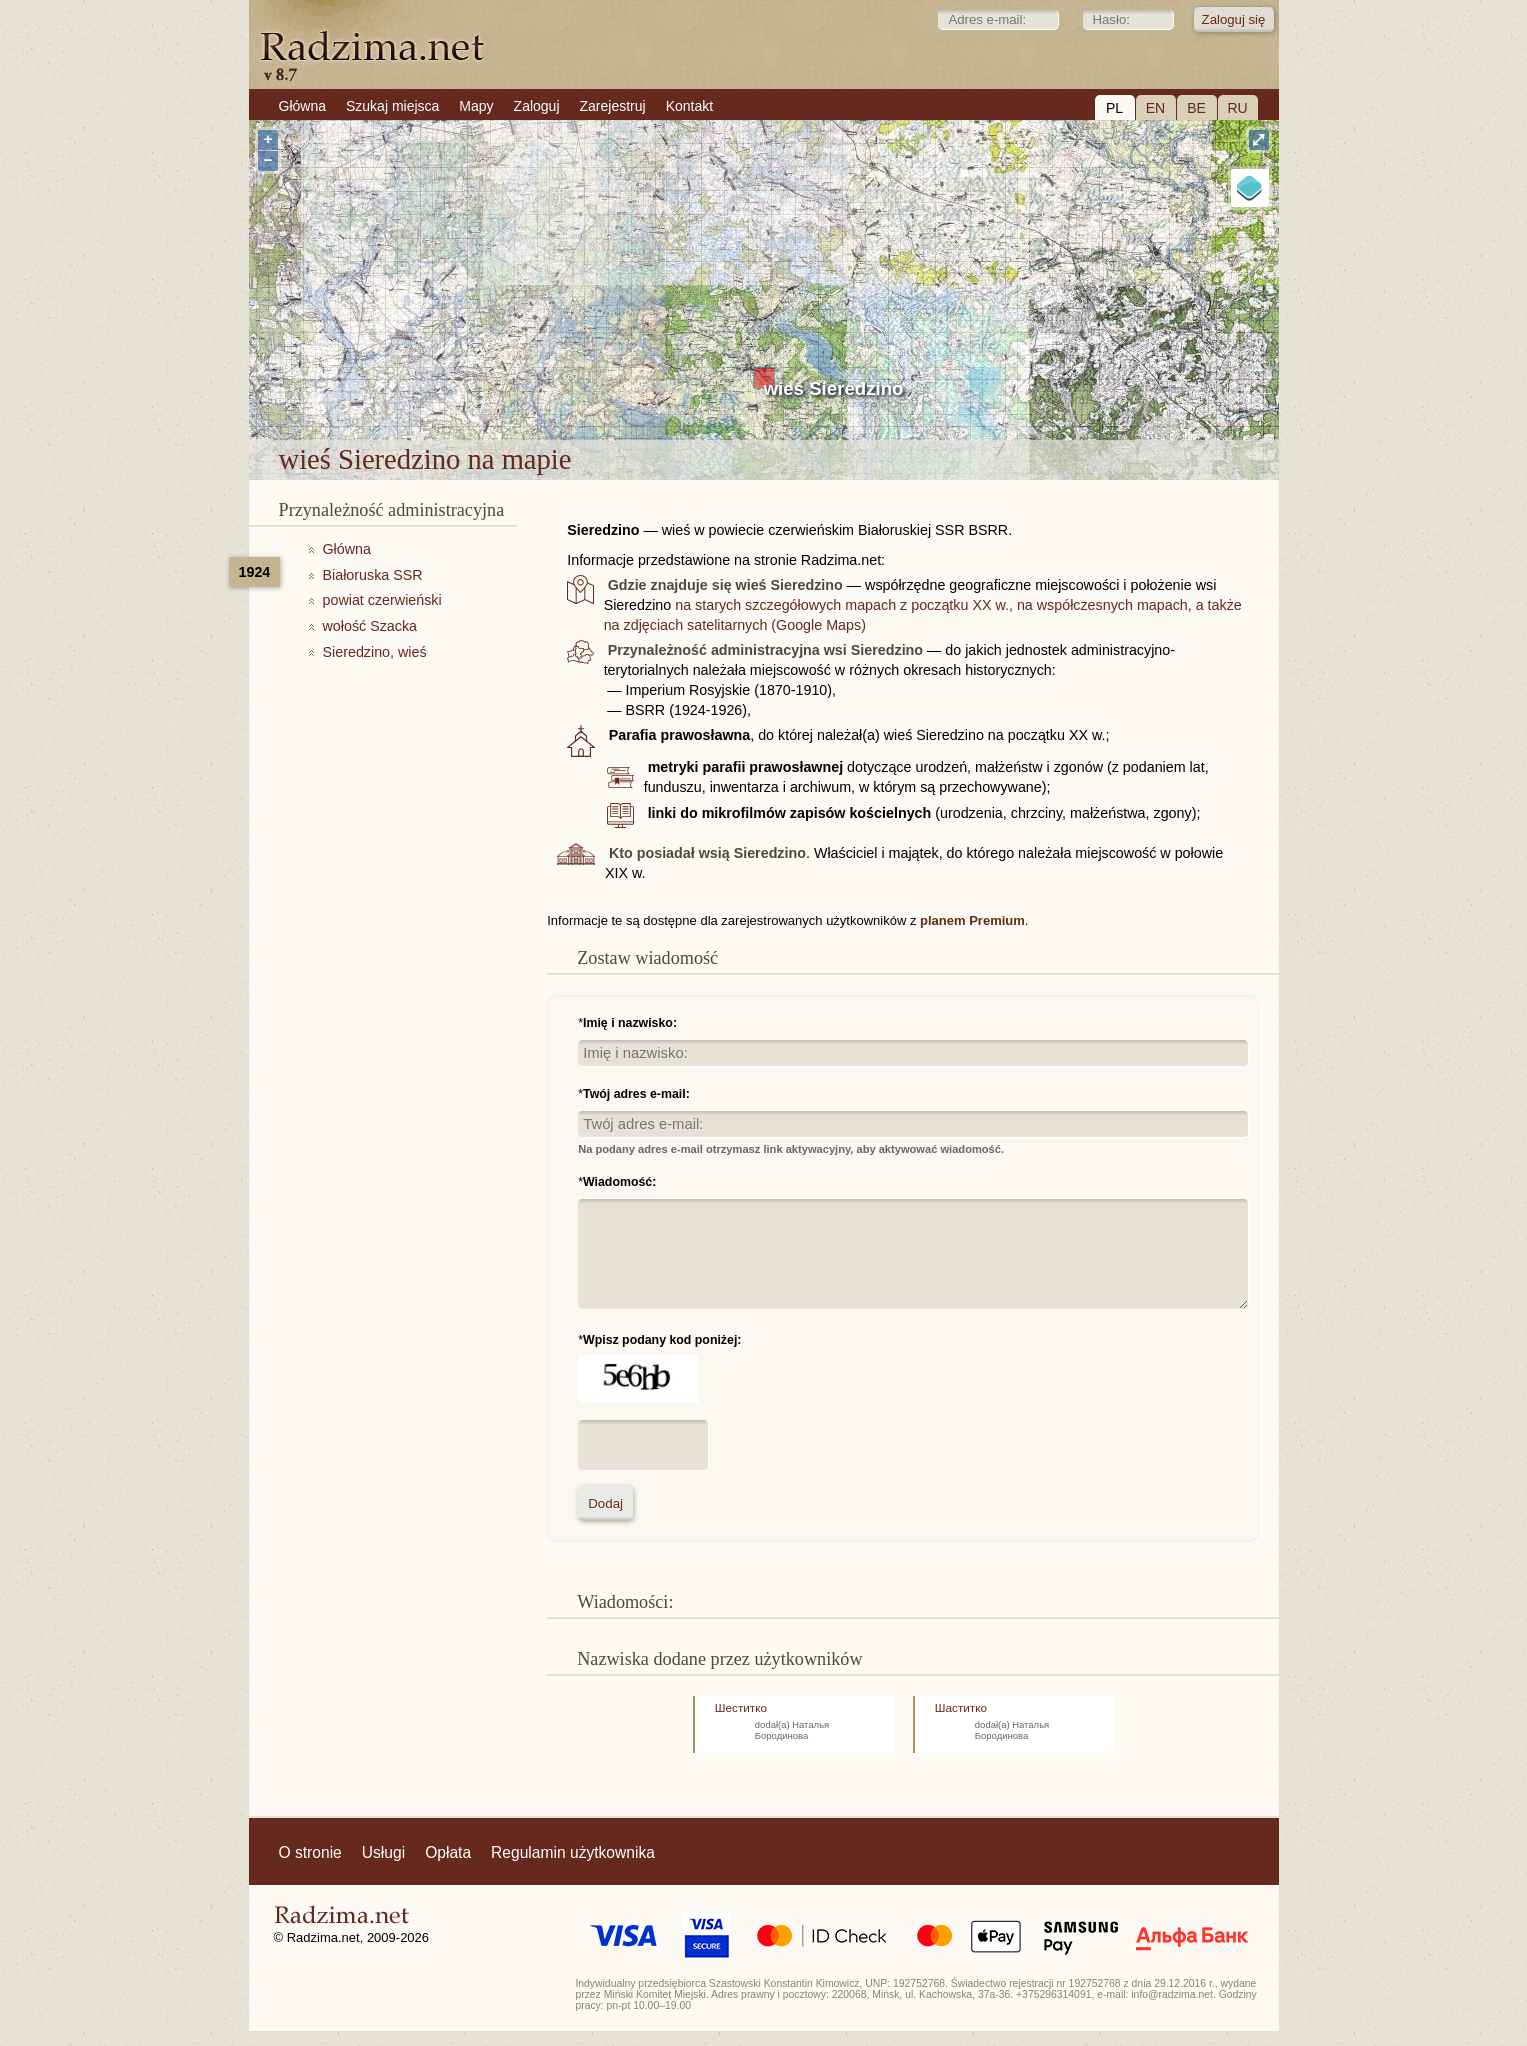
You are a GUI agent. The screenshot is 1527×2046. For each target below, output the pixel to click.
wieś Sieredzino (834, 388)
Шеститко (741, 1707)
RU (1237, 108)
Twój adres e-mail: (636, 1094)
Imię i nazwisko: (630, 1023)
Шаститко (961, 1707)
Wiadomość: (619, 1182)
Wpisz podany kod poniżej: (662, 1340)
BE (1196, 108)
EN (1155, 108)
